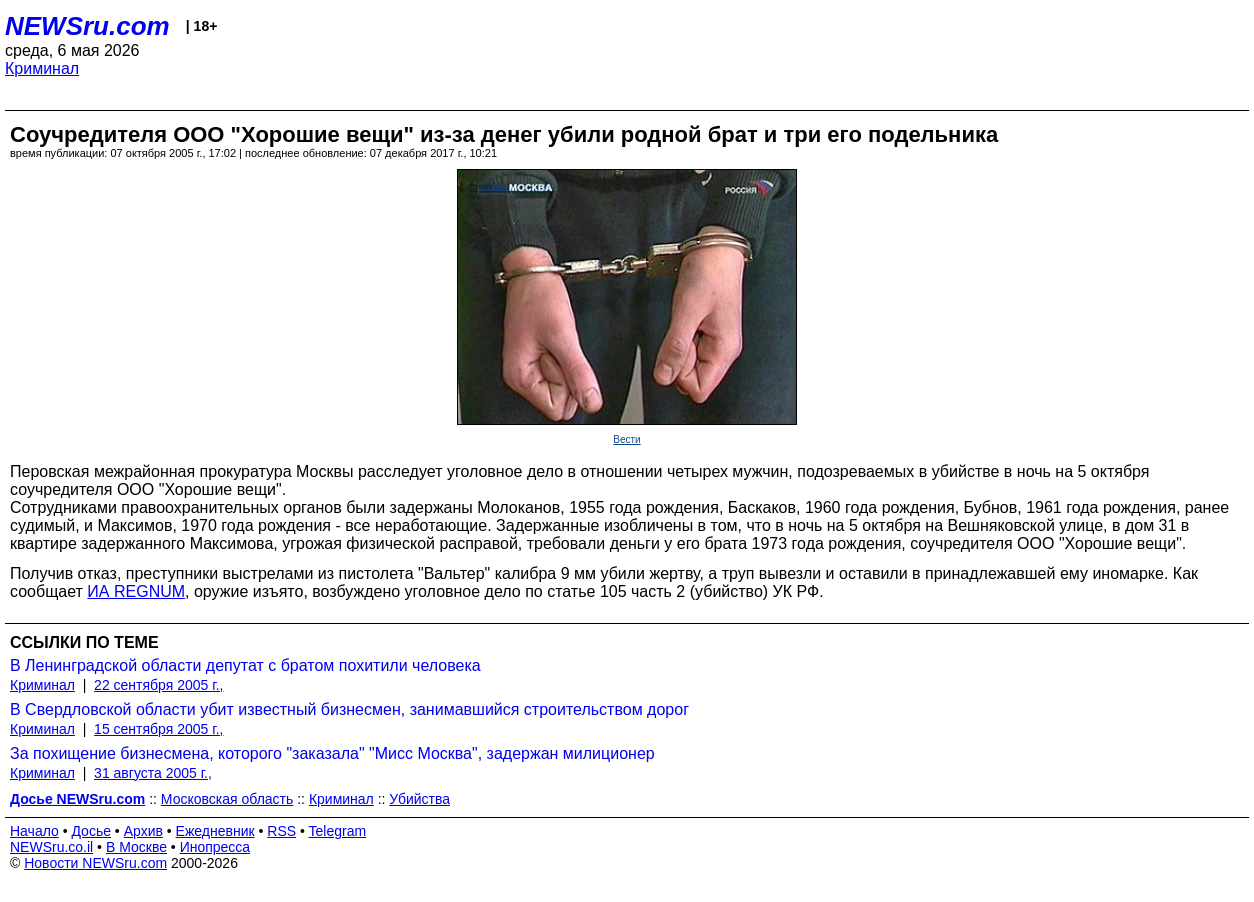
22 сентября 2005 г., (158, 685)
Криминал (42, 68)
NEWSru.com (87, 26)
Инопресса (215, 847)
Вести (626, 439)
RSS (281, 831)
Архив (143, 831)
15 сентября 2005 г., (158, 729)
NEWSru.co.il (51, 847)
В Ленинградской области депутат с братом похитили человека (245, 665)
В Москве (136, 847)
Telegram (338, 831)
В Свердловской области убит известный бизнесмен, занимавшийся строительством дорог (349, 709)
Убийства (419, 799)
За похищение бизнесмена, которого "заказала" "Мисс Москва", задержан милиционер (332, 753)
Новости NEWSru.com (95, 863)
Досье (91, 831)
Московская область (227, 799)
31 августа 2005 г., (153, 773)
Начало (34, 831)
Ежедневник (215, 831)
